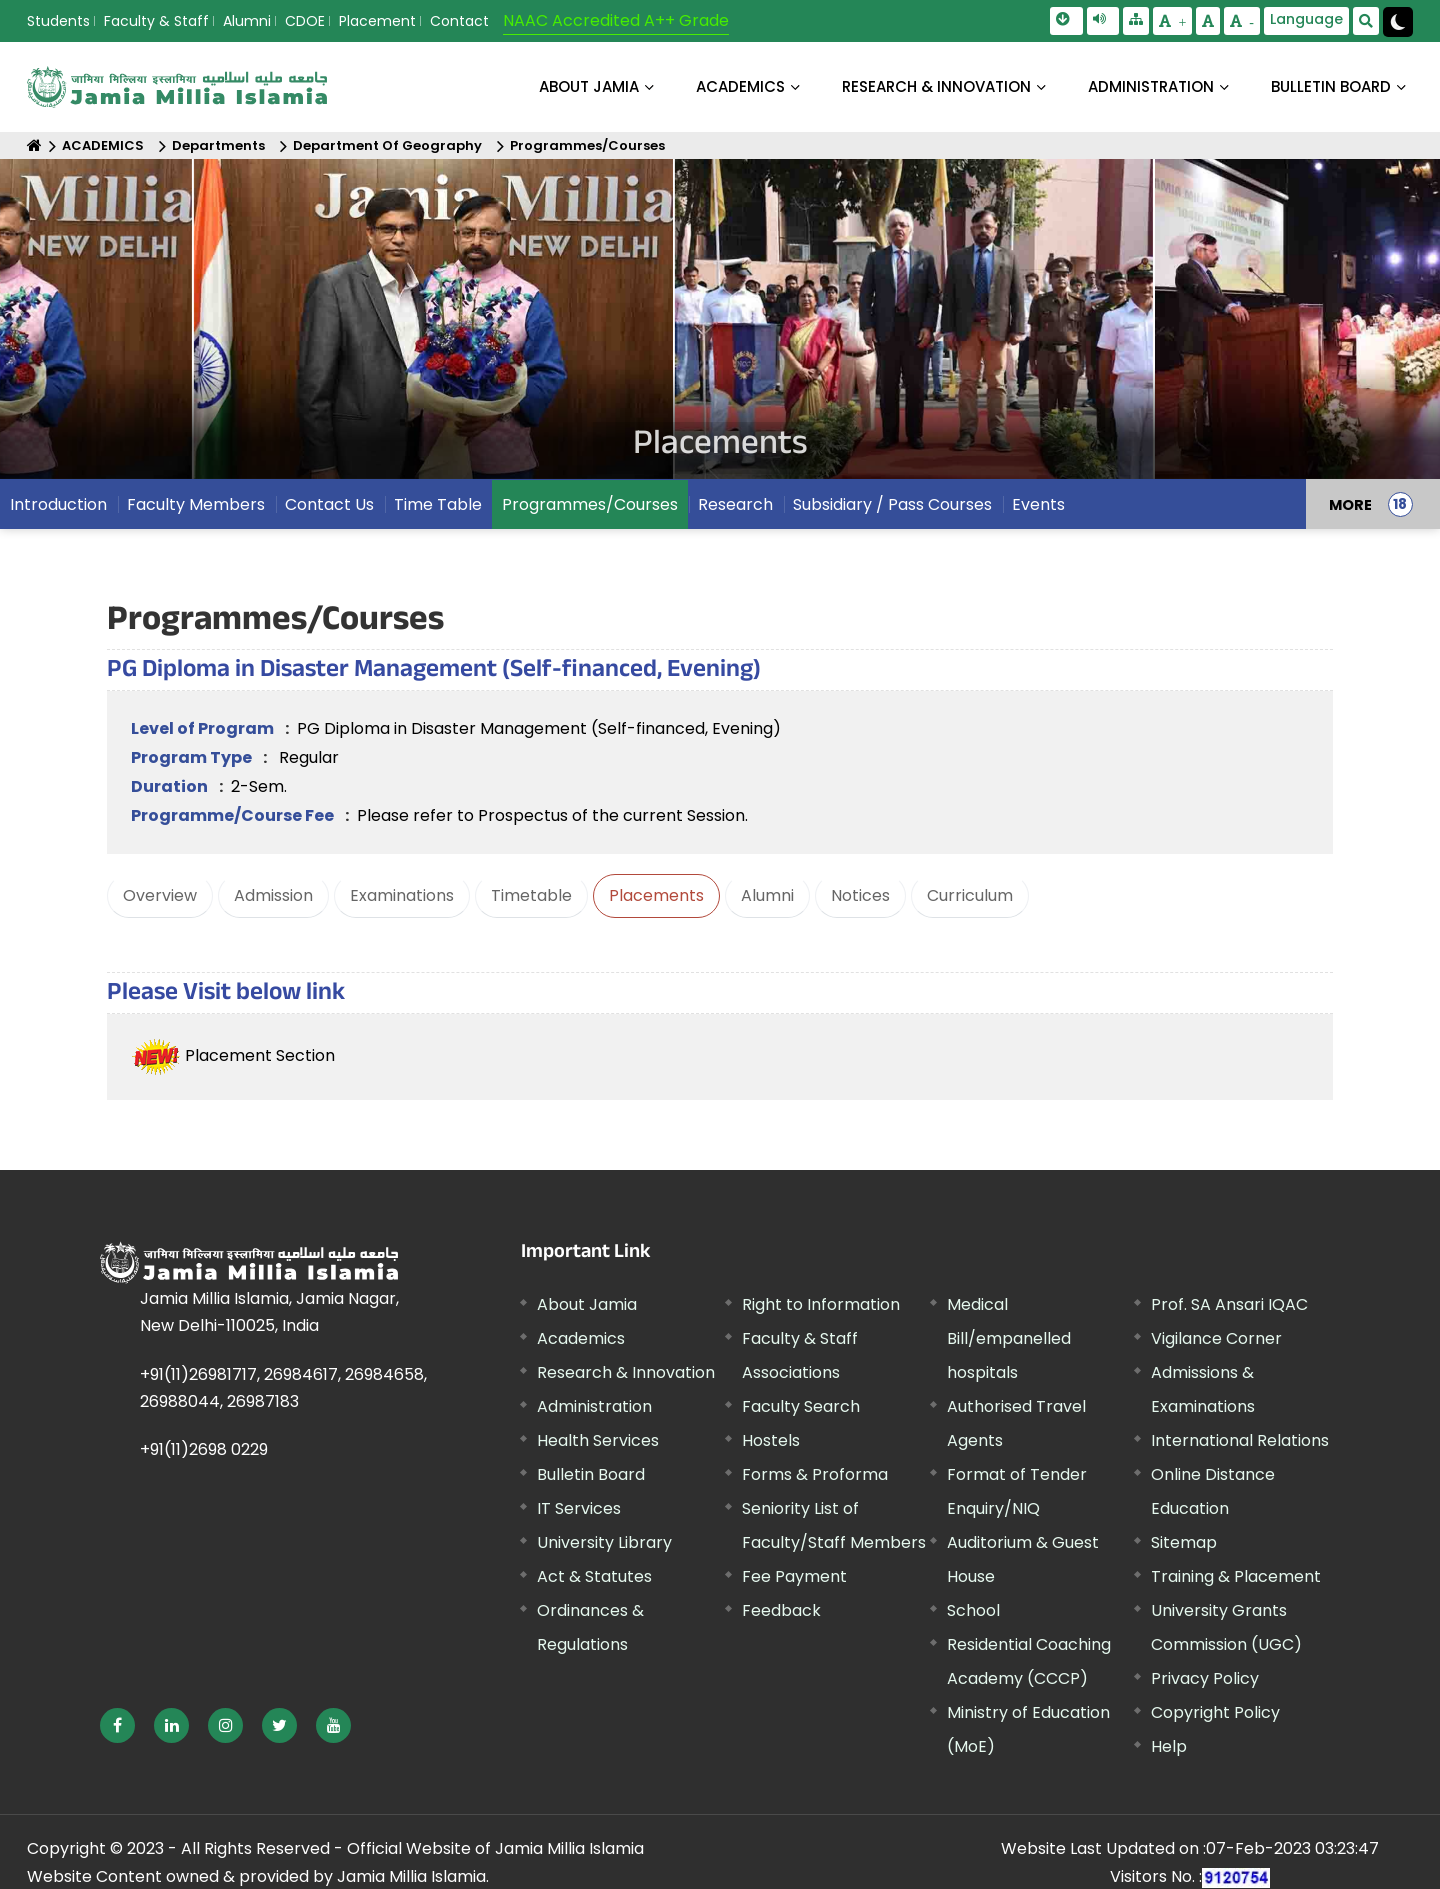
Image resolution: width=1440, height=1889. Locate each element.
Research (735, 519)
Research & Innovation (626, 1372)
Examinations (402, 895)
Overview (160, 895)
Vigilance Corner (1216, 1338)
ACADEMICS (740, 86)
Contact (459, 21)
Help (1169, 1746)
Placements (656, 895)
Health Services (598, 1440)
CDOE (305, 21)
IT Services (579, 1508)
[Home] (34, 145)
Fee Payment (794, 1576)
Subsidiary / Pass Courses (892, 519)
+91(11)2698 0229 (204, 1449)
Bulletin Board (591, 1474)
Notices (860, 895)
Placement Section (233, 1055)
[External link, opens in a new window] (117, 1725)
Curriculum (970, 895)
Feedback (781, 1610)
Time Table (438, 519)
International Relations (1240, 1440)
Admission (273, 895)
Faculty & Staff (156, 21)
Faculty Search (801, 1406)
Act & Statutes (594, 1576)
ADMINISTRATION (1151, 86)
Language (1306, 19)
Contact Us (329, 519)
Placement (377, 21)
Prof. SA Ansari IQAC (1229, 1304)
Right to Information (821, 1304)
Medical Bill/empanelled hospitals (1009, 1338)
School (973, 1610)
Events (1038, 519)
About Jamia (589, 86)
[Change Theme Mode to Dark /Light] (1398, 22)
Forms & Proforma (815, 1474)
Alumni (247, 21)
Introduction (58, 519)
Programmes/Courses (587, 145)
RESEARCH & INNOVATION (936, 86)
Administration (594, 1406)
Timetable (531, 895)
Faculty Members (196, 519)
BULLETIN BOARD (1331, 86)
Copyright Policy (1215, 1712)
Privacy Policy (1205, 1678)
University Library (604, 1542)
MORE (1350, 519)
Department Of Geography (387, 145)
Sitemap (1184, 1542)
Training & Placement (1236, 1576)
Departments (218, 145)
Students (58, 21)
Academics (581, 1338)
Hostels (771, 1440)
